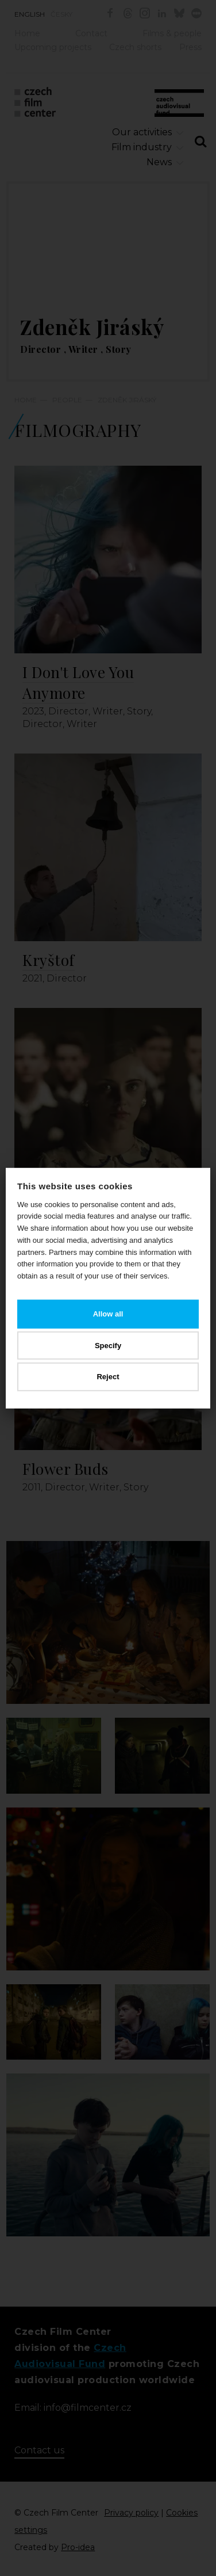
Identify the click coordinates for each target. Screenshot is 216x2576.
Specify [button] (108, 1345)
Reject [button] (108, 1376)
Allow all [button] (108, 1314)
